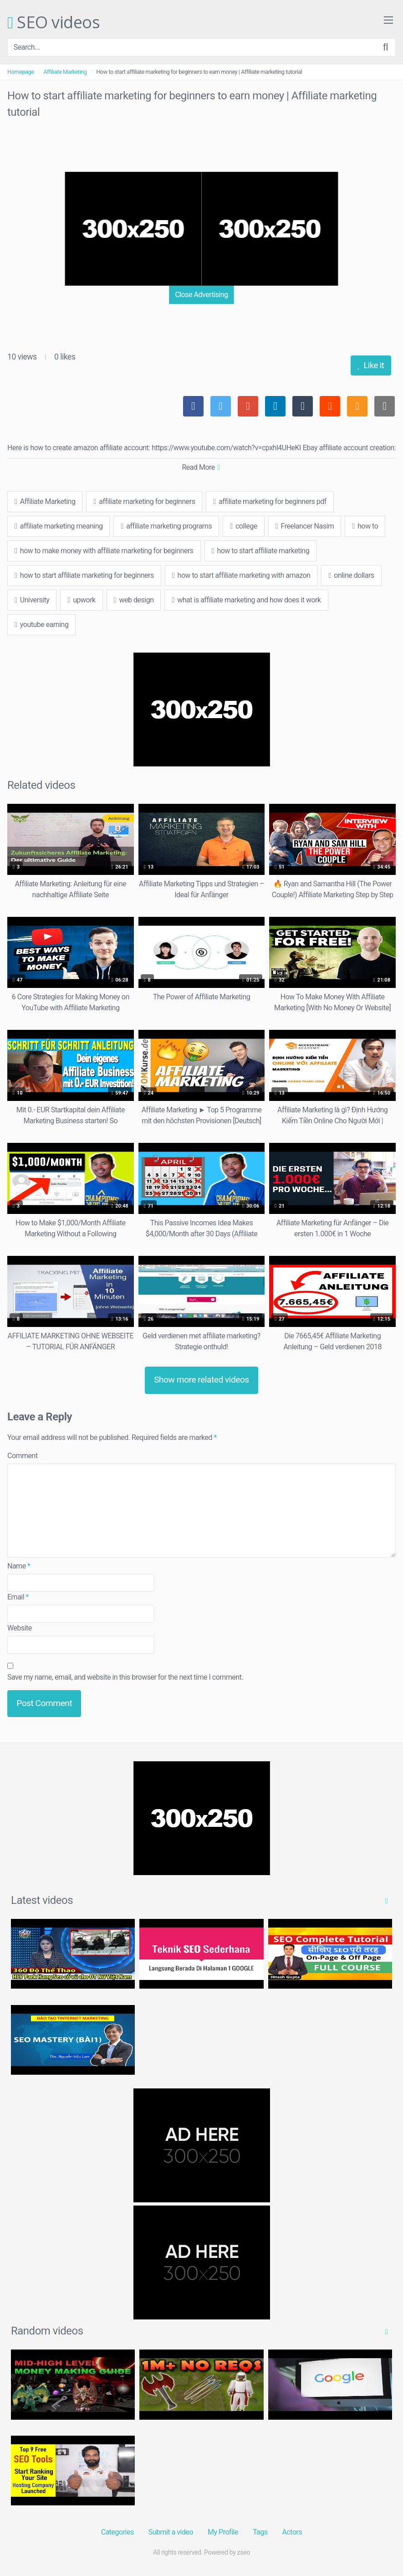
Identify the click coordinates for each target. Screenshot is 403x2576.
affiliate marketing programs (166, 526)
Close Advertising (201, 294)
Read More (200, 467)
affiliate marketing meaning (58, 526)
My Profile (223, 2532)
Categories (117, 2532)
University (32, 600)
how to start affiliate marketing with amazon (241, 575)
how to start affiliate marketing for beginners (84, 575)
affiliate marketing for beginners (144, 501)
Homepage (20, 71)
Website (19, 1628)
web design (134, 600)
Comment (22, 1455)
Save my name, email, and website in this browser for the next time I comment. (125, 1677)
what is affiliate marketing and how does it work (246, 600)
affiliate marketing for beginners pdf (269, 501)
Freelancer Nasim (304, 526)
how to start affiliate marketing (261, 550)
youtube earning (41, 624)
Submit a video (170, 2532)
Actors (292, 2532)
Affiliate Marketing (65, 71)
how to (365, 526)
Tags (260, 2532)
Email (18, 1597)
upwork (81, 600)
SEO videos (53, 23)
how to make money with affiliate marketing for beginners (104, 550)
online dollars (351, 575)
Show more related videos (201, 1379)
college (243, 526)
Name (19, 1566)
